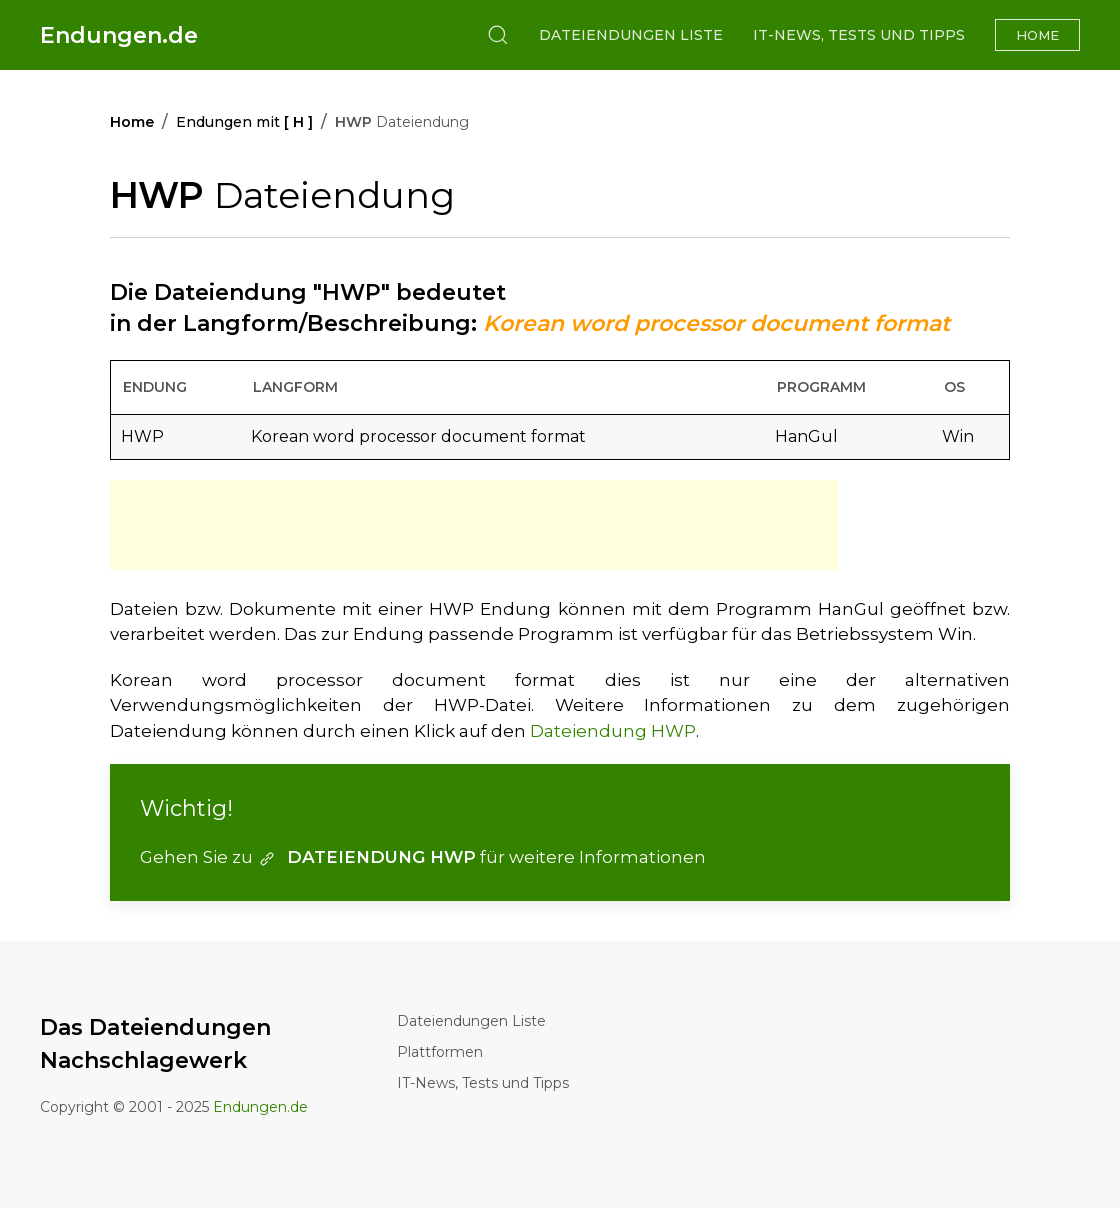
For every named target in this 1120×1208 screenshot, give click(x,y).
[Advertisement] (474, 525)
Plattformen (440, 1052)
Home (1037, 35)
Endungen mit (244, 122)
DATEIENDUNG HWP (366, 857)
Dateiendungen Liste (631, 35)
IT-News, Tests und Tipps (859, 35)
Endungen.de (119, 35)
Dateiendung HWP (613, 731)
